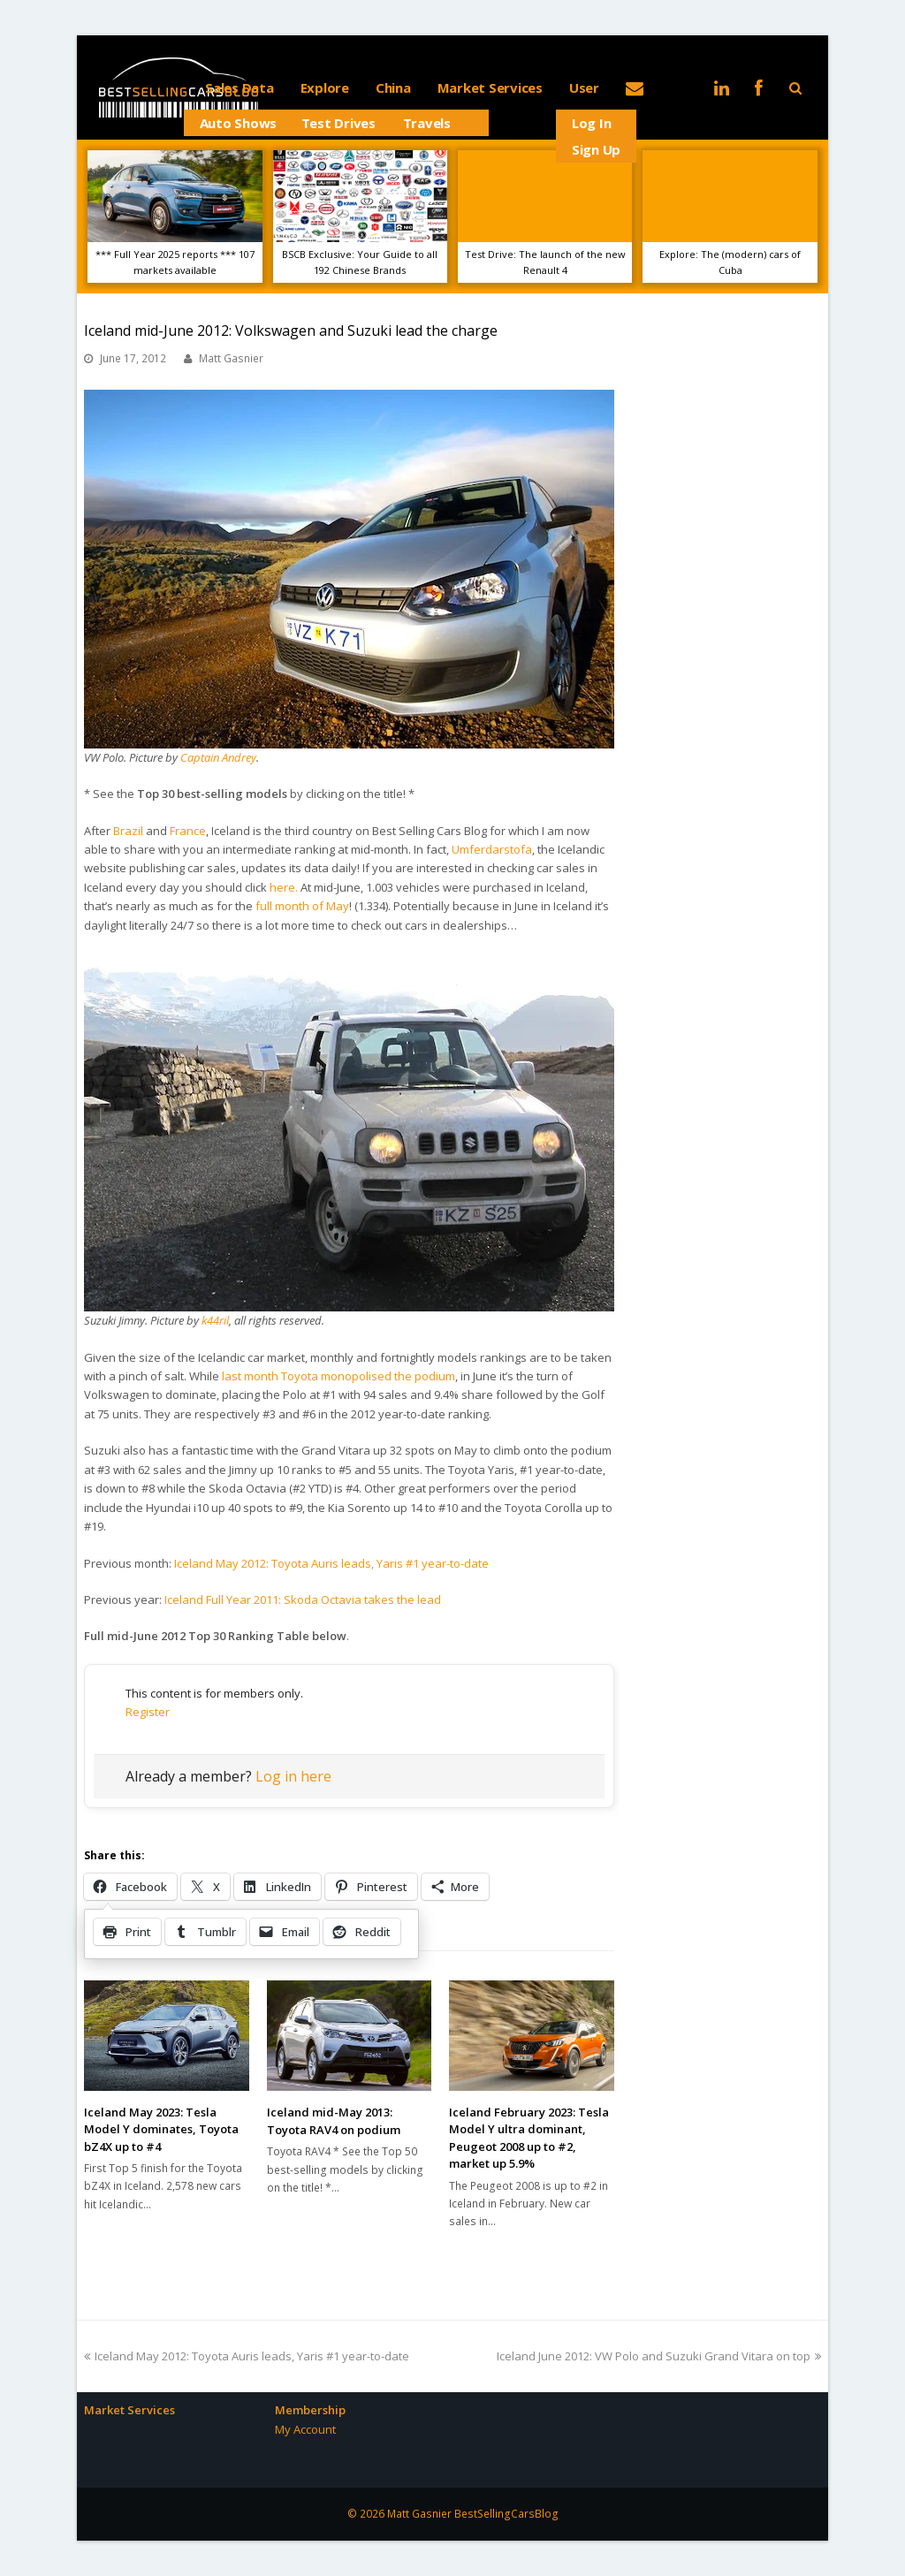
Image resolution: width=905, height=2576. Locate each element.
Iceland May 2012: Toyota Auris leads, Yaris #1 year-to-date (331, 1563)
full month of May (302, 906)
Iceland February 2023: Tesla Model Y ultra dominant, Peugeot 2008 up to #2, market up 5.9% (529, 2138)
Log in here (293, 1776)
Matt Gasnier (231, 358)
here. (284, 887)
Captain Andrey (218, 757)
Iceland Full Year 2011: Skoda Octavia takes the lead (302, 1599)
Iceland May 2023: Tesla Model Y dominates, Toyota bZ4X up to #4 (161, 2129)
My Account (305, 2429)
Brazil (128, 831)
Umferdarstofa (492, 849)
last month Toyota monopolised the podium (338, 1376)
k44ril (215, 1320)
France (188, 831)
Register (147, 1712)
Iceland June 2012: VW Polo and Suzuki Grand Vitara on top (659, 2356)
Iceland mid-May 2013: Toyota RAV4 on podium (333, 2121)
